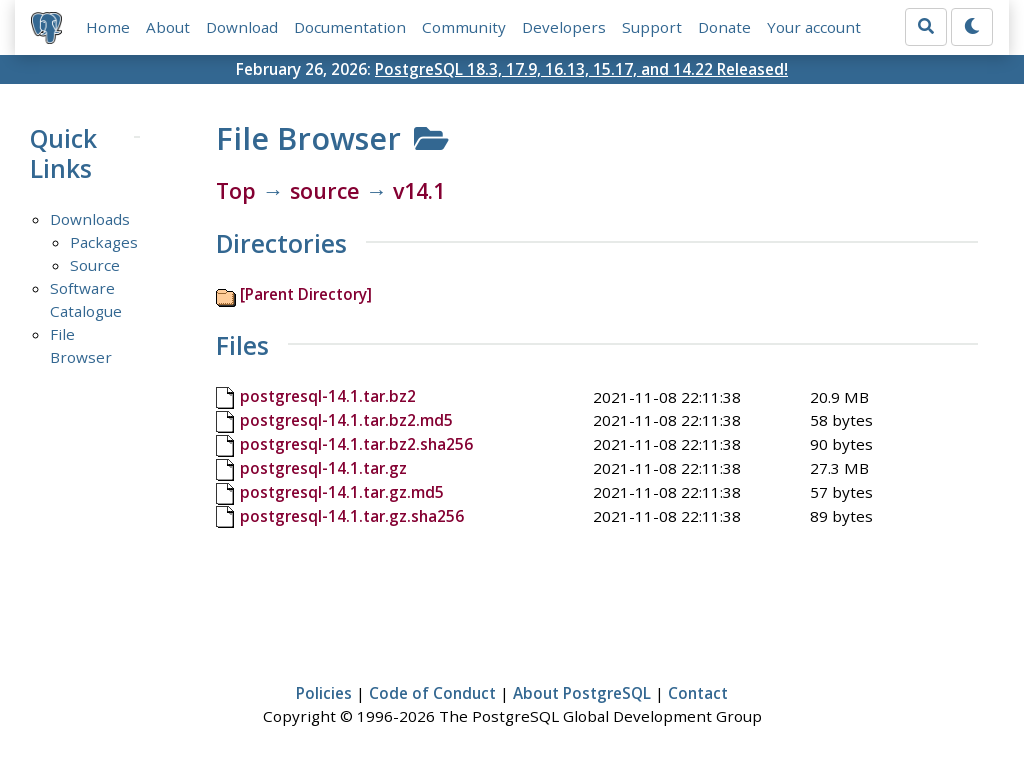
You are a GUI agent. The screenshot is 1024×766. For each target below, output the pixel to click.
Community (464, 27)
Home (108, 27)
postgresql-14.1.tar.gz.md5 (342, 492)
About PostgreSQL (582, 693)
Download (242, 27)
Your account (814, 27)
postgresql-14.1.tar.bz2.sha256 (356, 444)
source (325, 190)
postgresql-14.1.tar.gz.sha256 (352, 516)
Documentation (350, 27)
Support (652, 27)
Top (236, 190)
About (168, 27)
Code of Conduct (432, 693)
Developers (564, 27)
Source (95, 265)
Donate (724, 27)
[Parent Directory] (306, 294)
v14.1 (419, 190)
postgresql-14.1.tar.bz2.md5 (346, 420)
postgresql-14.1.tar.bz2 (328, 396)
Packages (104, 242)
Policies (324, 693)
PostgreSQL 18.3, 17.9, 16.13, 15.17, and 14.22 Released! (581, 69)
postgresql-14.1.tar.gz (323, 468)
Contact (698, 693)
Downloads (90, 219)
